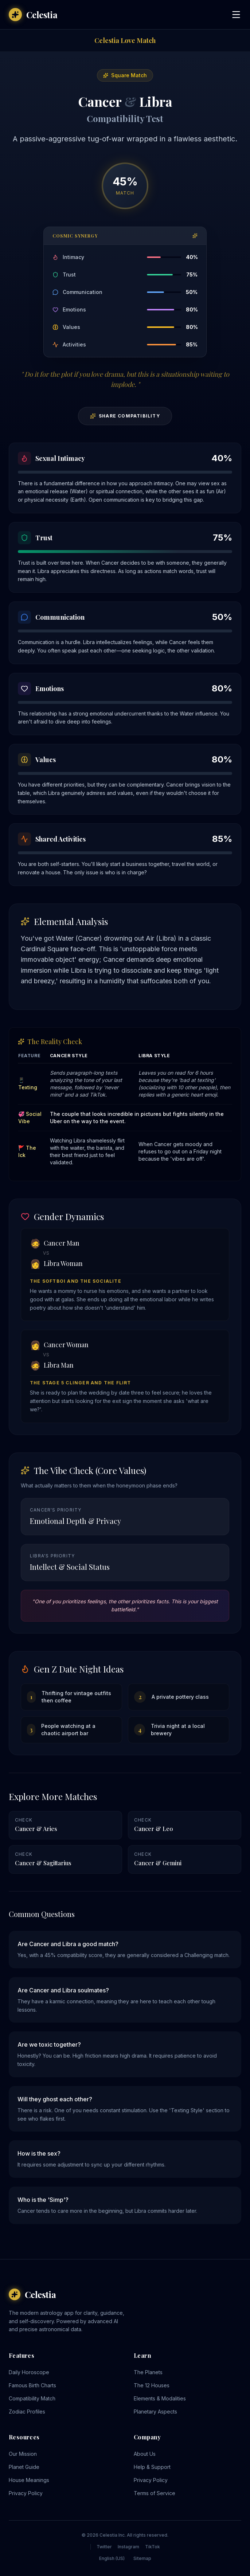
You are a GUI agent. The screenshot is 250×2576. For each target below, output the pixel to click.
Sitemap (142, 2558)
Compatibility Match (32, 2398)
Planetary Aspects (155, 2411)
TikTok (152, 2546)
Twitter (104, 2546)
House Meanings (29, 2480)
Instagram (128, 2546)
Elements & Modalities (160, 2398)
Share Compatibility (125, 416)
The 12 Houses (151, 2385)
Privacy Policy (26, 2493)
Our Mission (23, 2454)
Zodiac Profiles (27, 2411)
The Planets (148, 2372)
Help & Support (152, 2467)
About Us (145, 2454)
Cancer (100, 101)
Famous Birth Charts (32, 2385)
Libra (155, 101)
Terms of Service (154, 2493)
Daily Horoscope (29, 2372)
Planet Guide (24, 2467)
